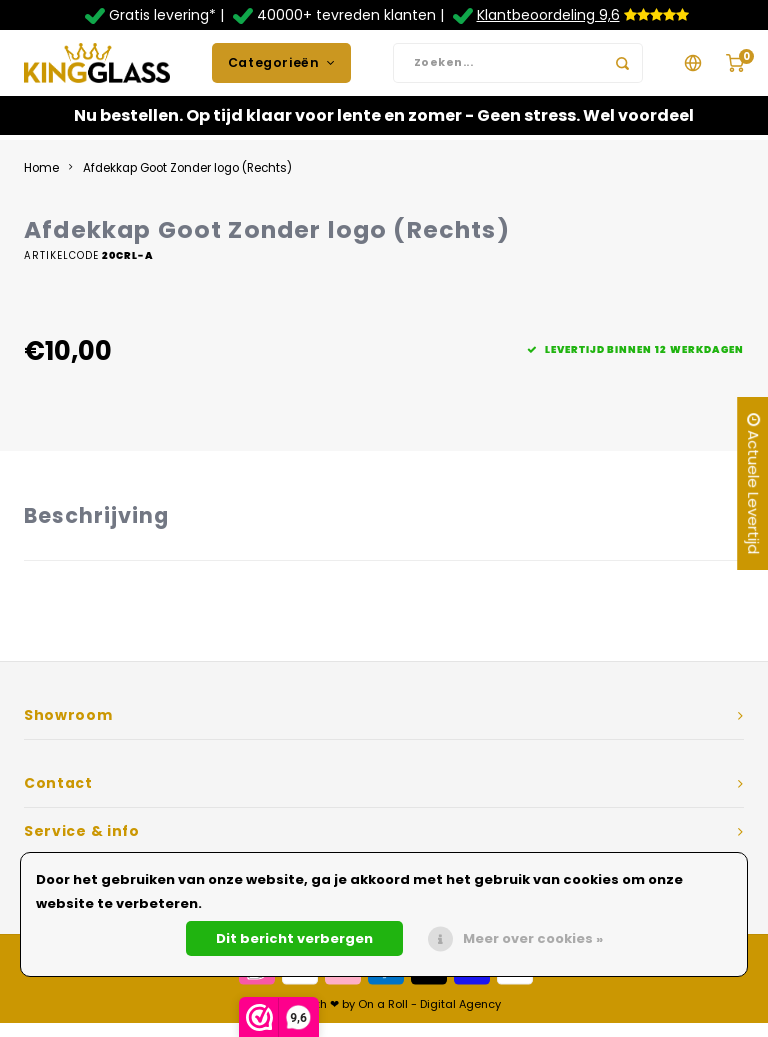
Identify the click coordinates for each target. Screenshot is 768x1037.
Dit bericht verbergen (294, 938)
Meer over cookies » (533, 938)
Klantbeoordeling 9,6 (548, 15)
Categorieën (281, 69)
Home (41, 182)
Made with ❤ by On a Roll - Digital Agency (384, 1018)
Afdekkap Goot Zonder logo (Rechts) (187, 182)
